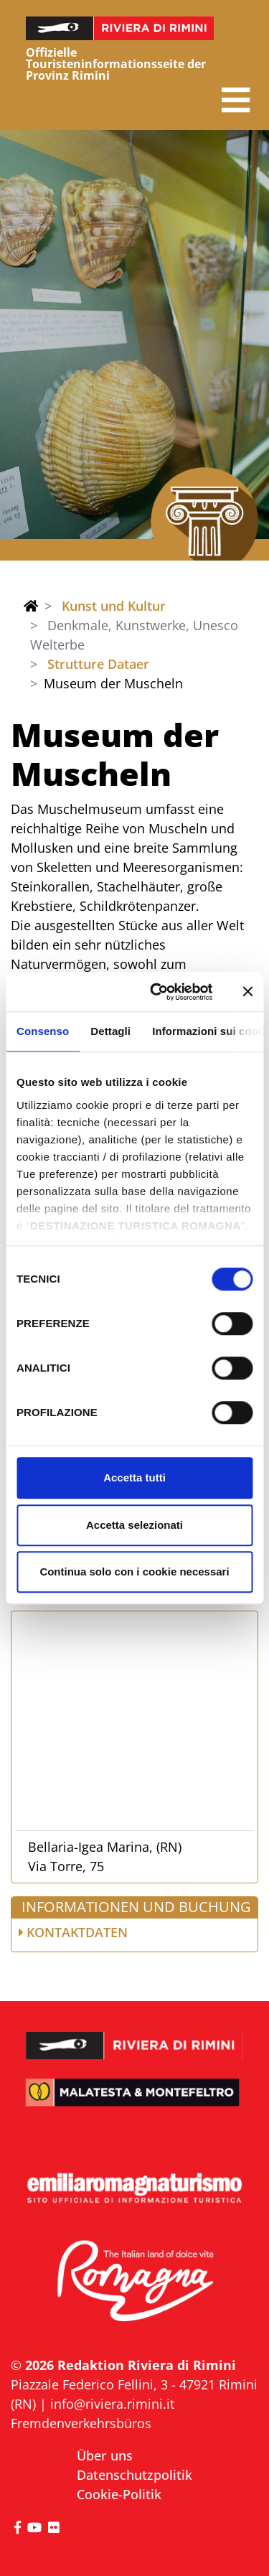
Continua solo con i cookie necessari (134, 1571)
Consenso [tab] (42, 1031)
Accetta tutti (134, 1477)
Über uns (105, 2455)
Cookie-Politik (119, 2494)
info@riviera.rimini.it (112, 2403)
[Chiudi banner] (247, 992)
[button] (236, 100)
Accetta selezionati (134, 1525)
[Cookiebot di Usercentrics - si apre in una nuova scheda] (157, 992)
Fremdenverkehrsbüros (81, 2423)
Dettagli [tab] (110, 1031)
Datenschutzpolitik (134, 2474)
